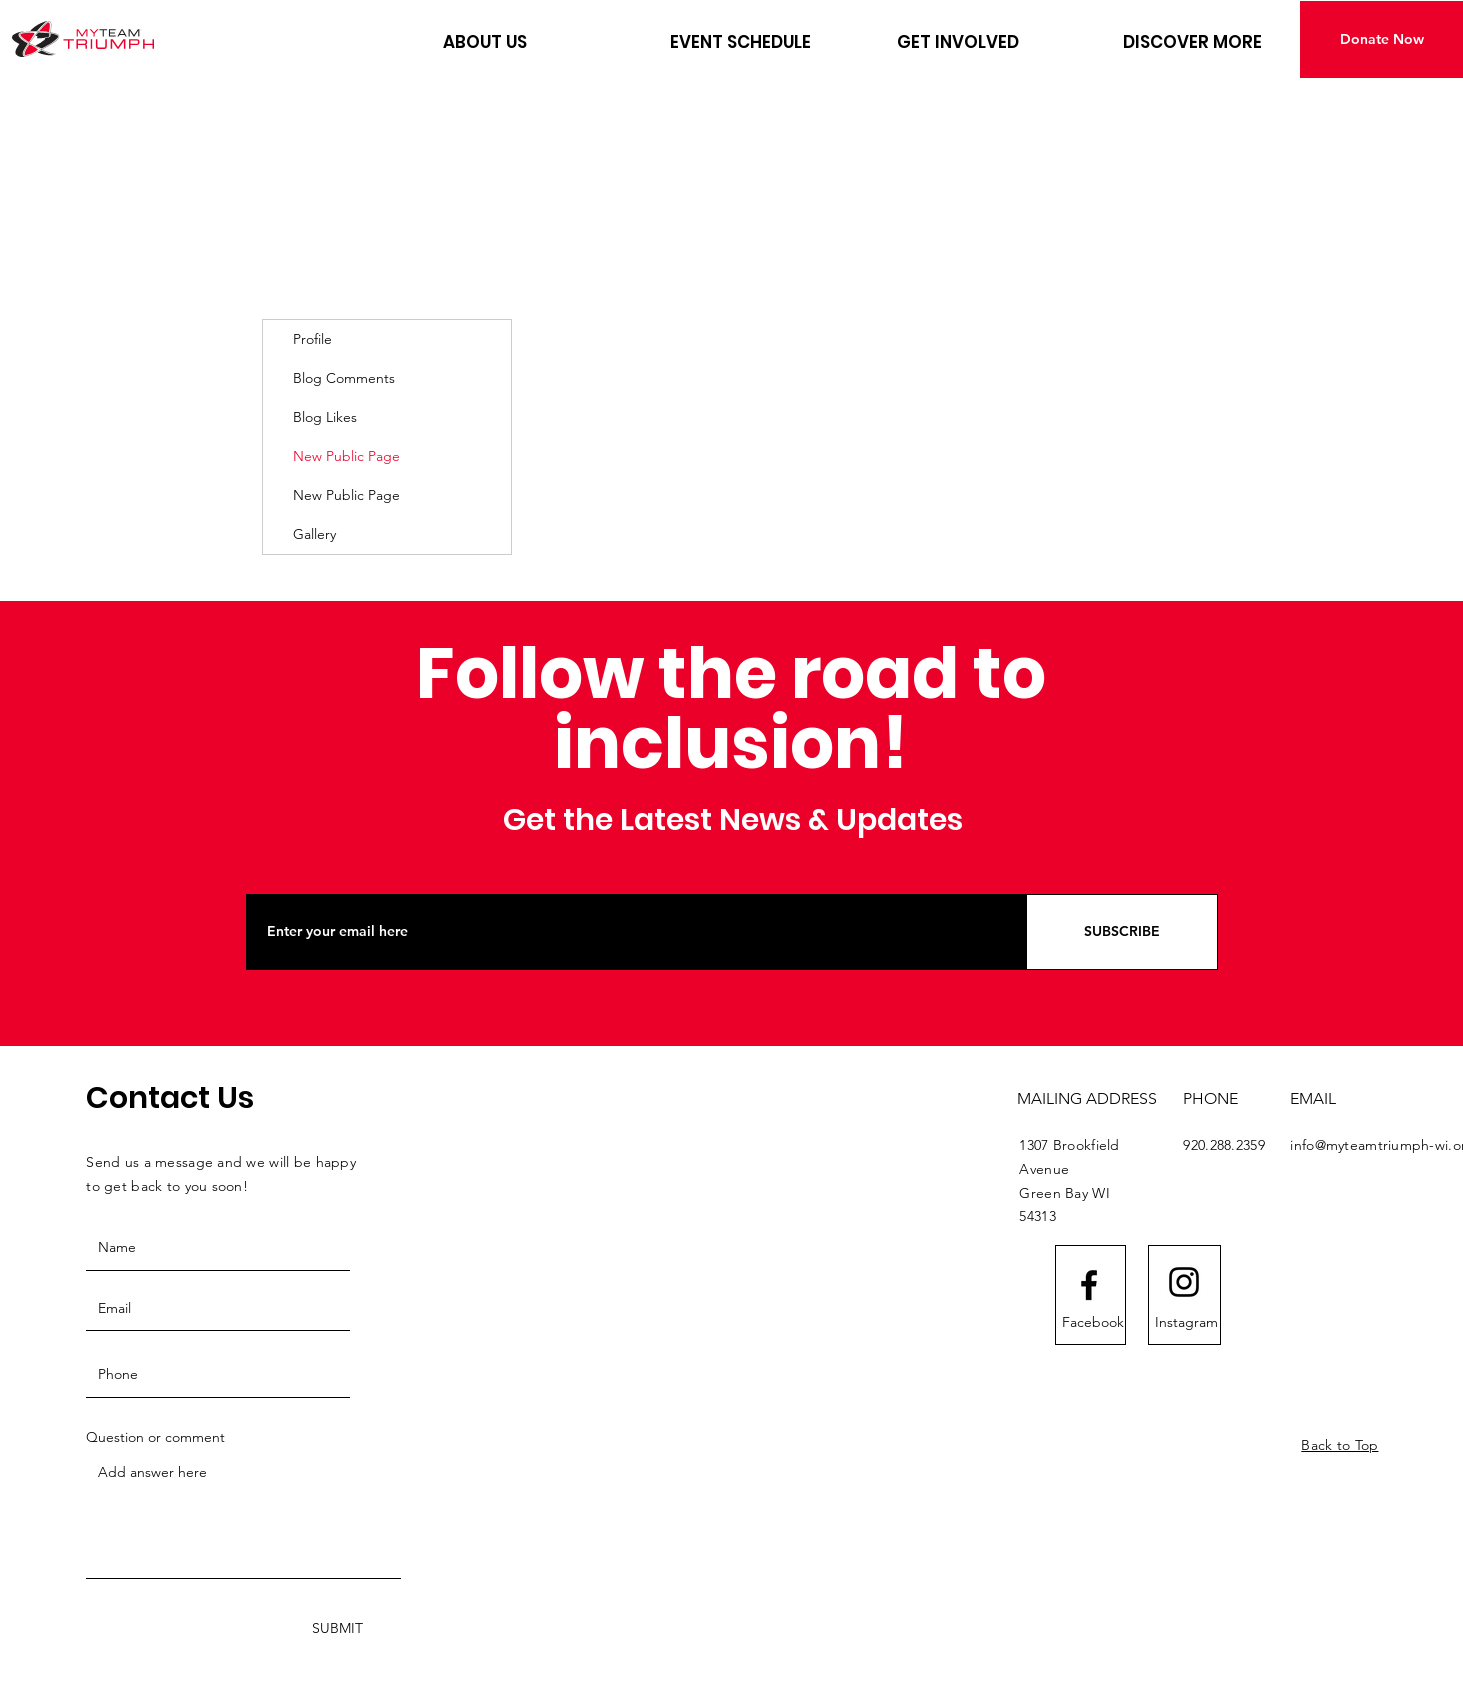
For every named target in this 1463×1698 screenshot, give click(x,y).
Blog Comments (344, 378)
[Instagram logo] (1184, 1282)
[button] (541, 42)
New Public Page (346, 456)
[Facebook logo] (1089, 1285)
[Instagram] (1186, 1322)
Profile (312, 339)
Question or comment (155, 1437)
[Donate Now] (1381, 39)
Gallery (314, 534)
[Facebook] (1093, 1322)
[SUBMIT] (337, 1628)
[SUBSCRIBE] (1122, 932)
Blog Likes (325, 417)
